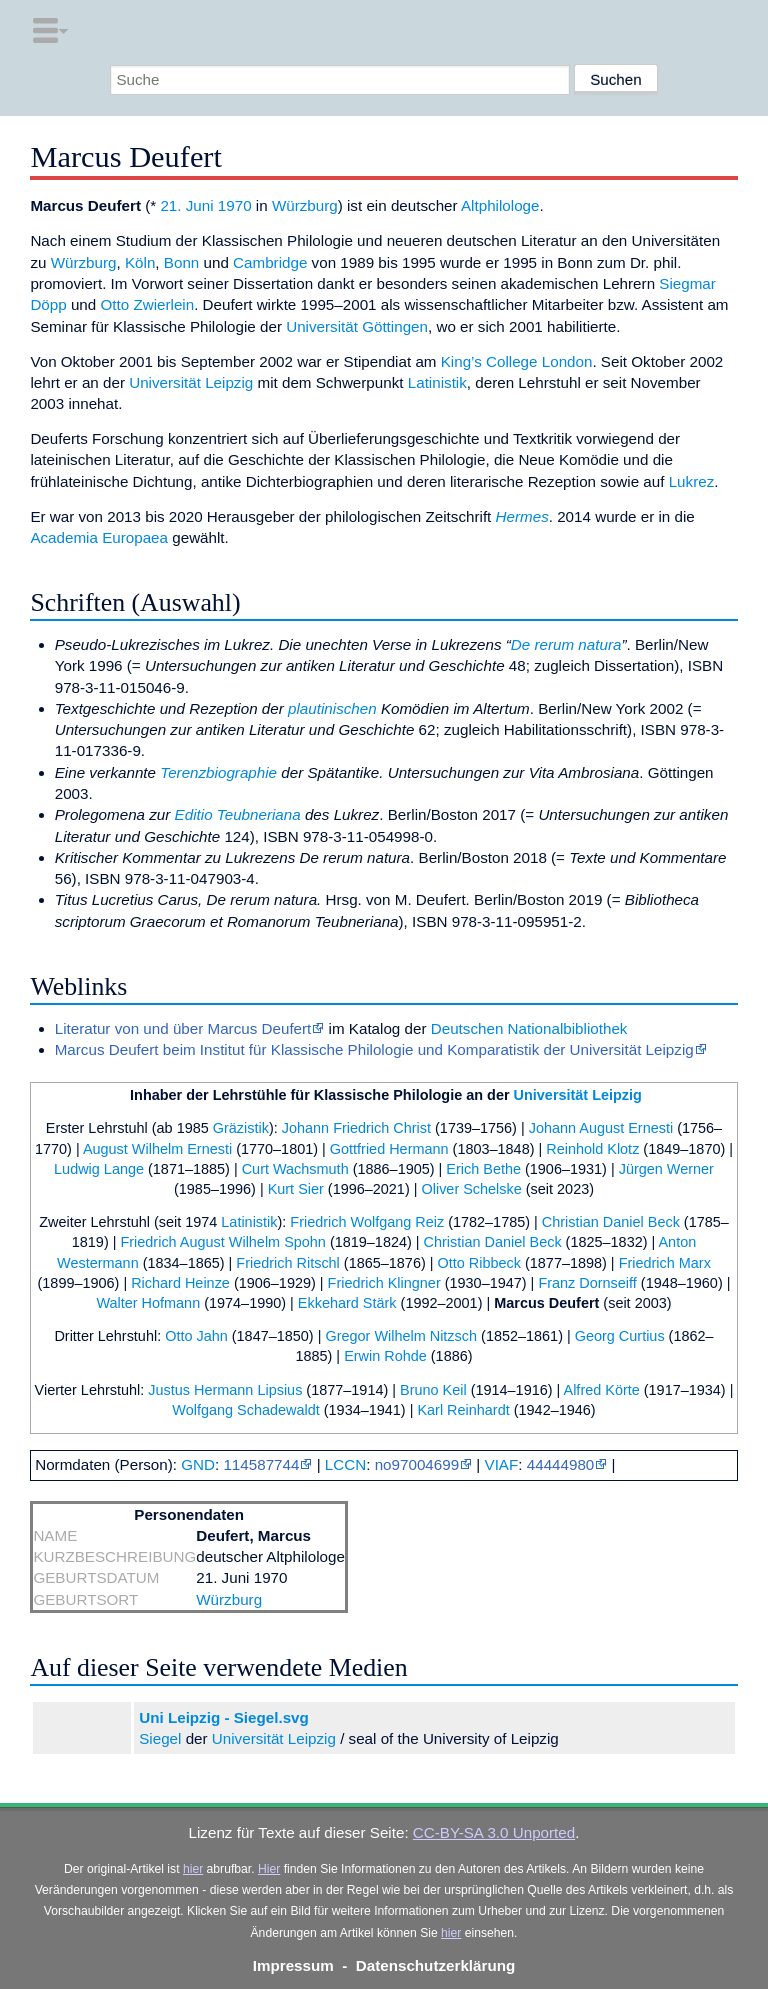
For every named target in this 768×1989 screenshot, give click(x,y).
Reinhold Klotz (592, 1149)
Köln (140, 262)
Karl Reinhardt (463, 1410)
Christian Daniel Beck (611, 1222)
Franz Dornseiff (587, 1283)
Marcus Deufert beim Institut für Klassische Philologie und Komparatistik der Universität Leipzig (374, 1049)
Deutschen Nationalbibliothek (529, 1028)
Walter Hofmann (148, 1303)
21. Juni (186, 205)
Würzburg (305, 205)
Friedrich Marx (665, 1263)
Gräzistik (241, 1128)
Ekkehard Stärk (347, 1303)
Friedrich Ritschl (288, 1263)
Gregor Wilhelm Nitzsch (401, 1336)
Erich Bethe (483, 1169)
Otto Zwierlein (147, 304)
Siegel (160, 1738)
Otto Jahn (196, 1336)
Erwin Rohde (385, 1356)
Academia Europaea (99, 537)
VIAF (502, 1464)
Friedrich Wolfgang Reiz (367, 1222)
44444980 (561, 1464)
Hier (269, 1869)
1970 (235, 205)
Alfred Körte (602, 1390)
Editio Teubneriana (238, 814)
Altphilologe (500, 205)
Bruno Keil (433, 1390)
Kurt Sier (296, 1189)
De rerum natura (566, 644)
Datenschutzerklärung (436, 1965)
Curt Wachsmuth (295, 1169)
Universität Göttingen (357, 326)
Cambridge (270, 262)
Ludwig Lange (99, 1169)
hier (193, 1869)
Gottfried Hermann (389, 1149)
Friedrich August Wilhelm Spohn (222, 1242)
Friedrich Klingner (384, 1283)
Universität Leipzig (191, 382)
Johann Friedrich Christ (356, 1128)
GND (198, 1464)
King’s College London (517, 361)
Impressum (293, 1965)
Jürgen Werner (666, 1169)
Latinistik (437, 382)
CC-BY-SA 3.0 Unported (494, 1832)
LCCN (345, 1464)
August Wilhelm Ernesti (157, 1149)
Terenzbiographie (218, 772)
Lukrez (692, 481)
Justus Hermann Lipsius (225, 1390)
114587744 (261, 1464)
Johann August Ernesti (601, 1128)
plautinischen (332, 708)
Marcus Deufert (546, 1303)
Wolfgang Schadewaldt (245, 1410)
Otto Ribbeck (479, 1263)
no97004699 (417, 1464)
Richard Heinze (180, 1283)
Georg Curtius (620, 1336)
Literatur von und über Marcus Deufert (183, 1028)
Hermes (522, 516)
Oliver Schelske (471, 1189)
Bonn (181, 262)
